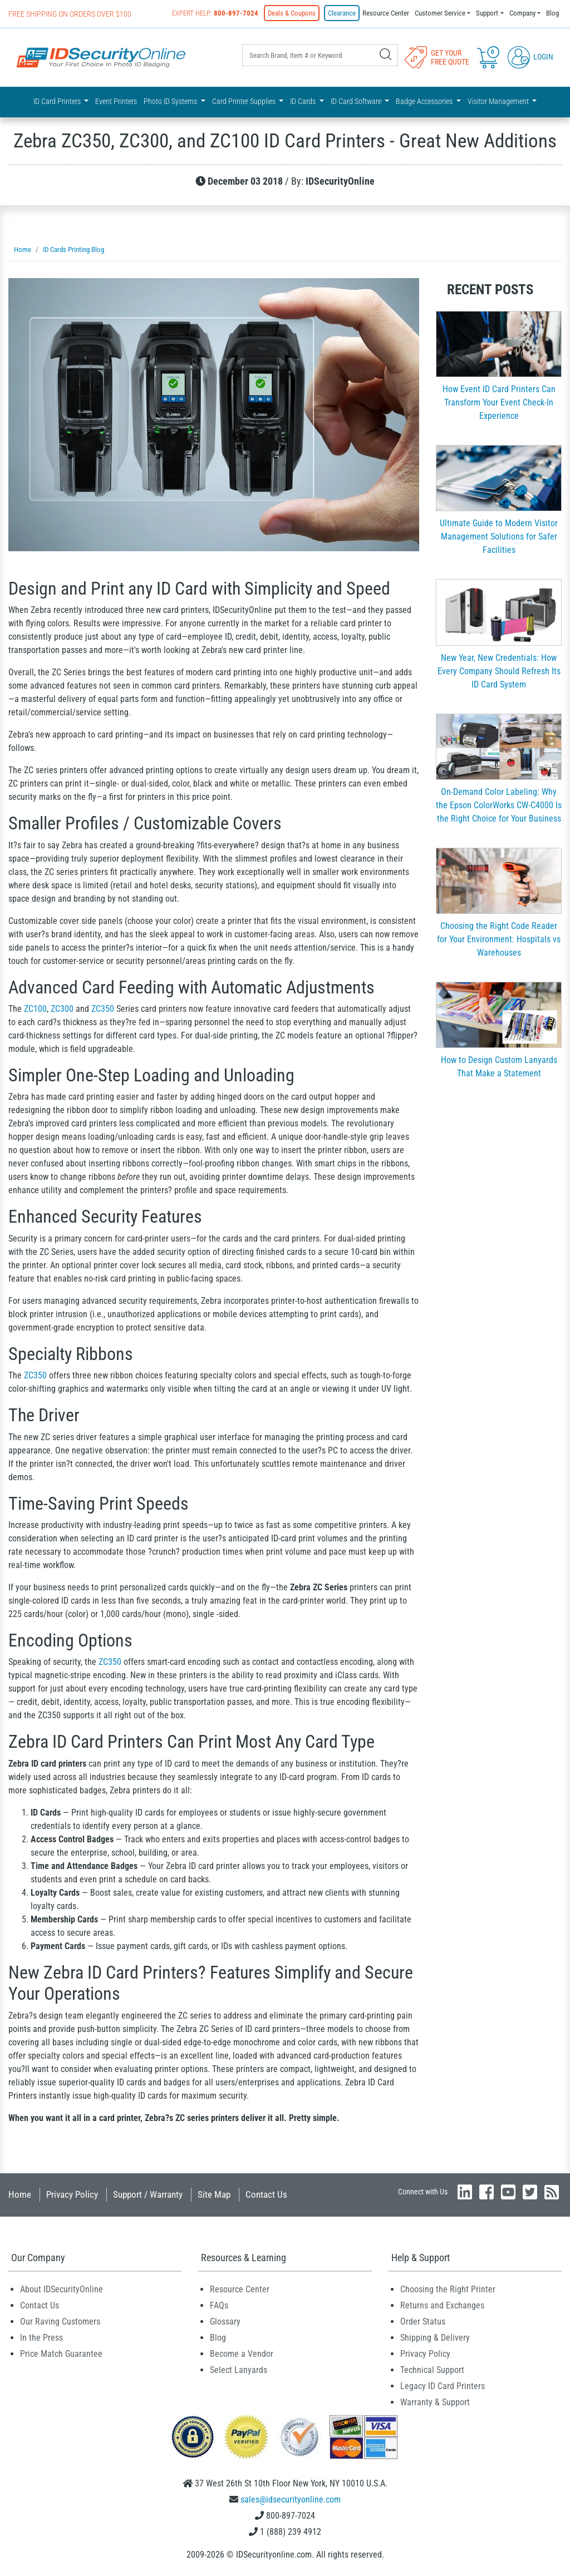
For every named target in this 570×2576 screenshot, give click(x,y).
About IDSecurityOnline (61, 2289)
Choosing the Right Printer (447, 2289)
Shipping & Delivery (435, 2337)
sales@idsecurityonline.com (290, 2499)
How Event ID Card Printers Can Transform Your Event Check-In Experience (499, 402)
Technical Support (432, 2370)
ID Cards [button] (303, 101)
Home (19, 2194)
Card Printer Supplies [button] (244, 101)
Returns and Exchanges (442, 2305)
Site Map (214, 2194)
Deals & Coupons (292, 13)
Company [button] (522, 13)
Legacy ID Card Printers (442, 2386)
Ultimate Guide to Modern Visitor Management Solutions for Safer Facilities (499, 536)
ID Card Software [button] (357, 101)
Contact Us (266, 2194)
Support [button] (487, 13)
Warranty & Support (435, 2402)
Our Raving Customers (60, 2321)
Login (530, 56)
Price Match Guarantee (61, 2353)
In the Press (41, 2337)
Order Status (422, 2321)
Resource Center (385, 13)
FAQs (219, 2305)
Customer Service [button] (440, 13)
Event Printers (116, 101)
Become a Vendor (241, 2353)
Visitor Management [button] (499, 101)
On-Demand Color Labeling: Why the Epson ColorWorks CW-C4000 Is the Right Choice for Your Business (499, 805)
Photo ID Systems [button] (171, 101)
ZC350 (102, 1008)
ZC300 (62, 1008)
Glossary (225, 2321)
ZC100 (35, 1008)
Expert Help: (215, 13)
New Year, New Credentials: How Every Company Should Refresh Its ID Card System (499, 671)
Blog (552, 13)
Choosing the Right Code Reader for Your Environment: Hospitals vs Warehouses (499, 939)
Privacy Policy (72, 2194)
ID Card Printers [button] (57, 101)
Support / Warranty (148, 2194)
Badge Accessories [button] (425, 101)
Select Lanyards (238, 2370)
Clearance (342, 13)
